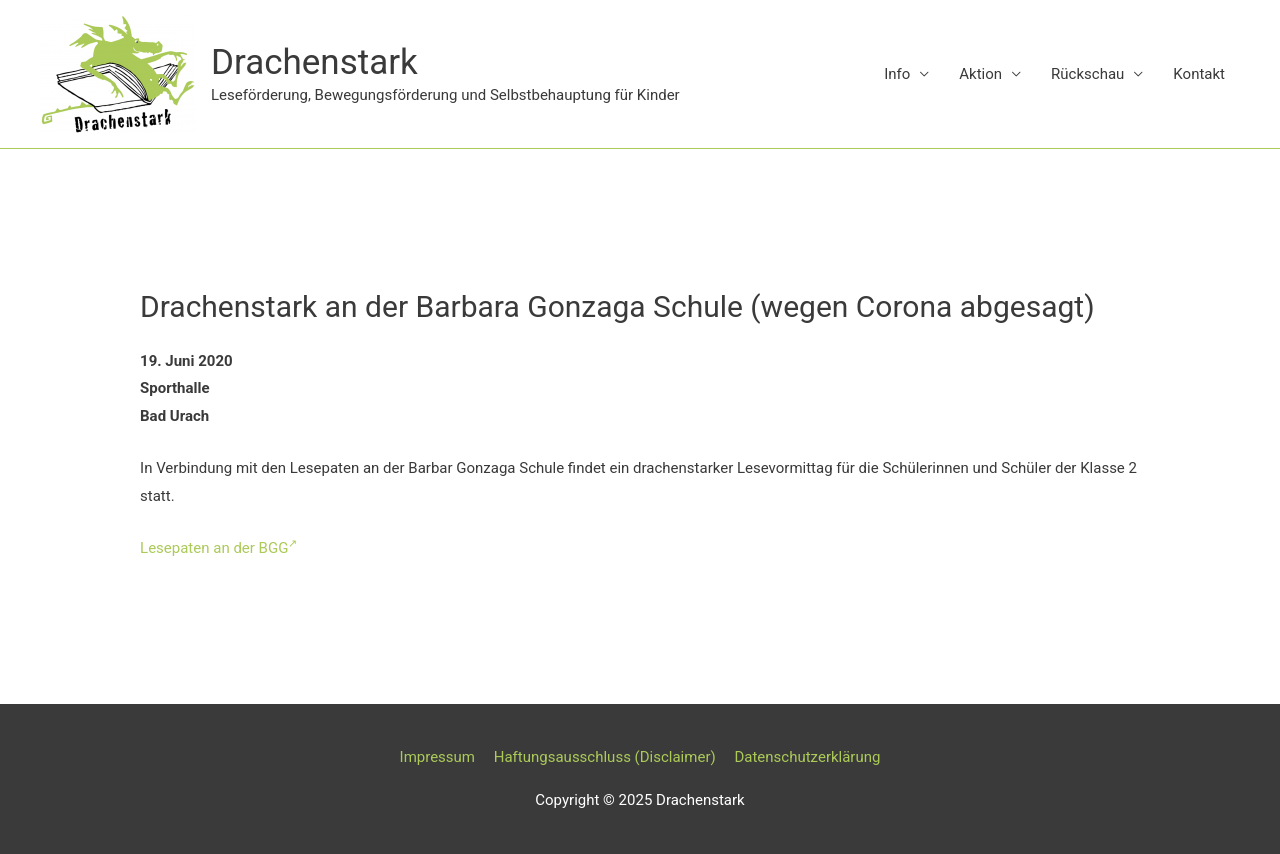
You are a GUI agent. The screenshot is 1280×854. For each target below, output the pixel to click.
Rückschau (1087, 74)
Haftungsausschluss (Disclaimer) (605, 757)
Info (897, 74)
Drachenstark (314, 62)
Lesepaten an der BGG (218, 548)
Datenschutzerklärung (807, 757)
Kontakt (1199, 74)
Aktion (980, 74)
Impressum (437, 757)
